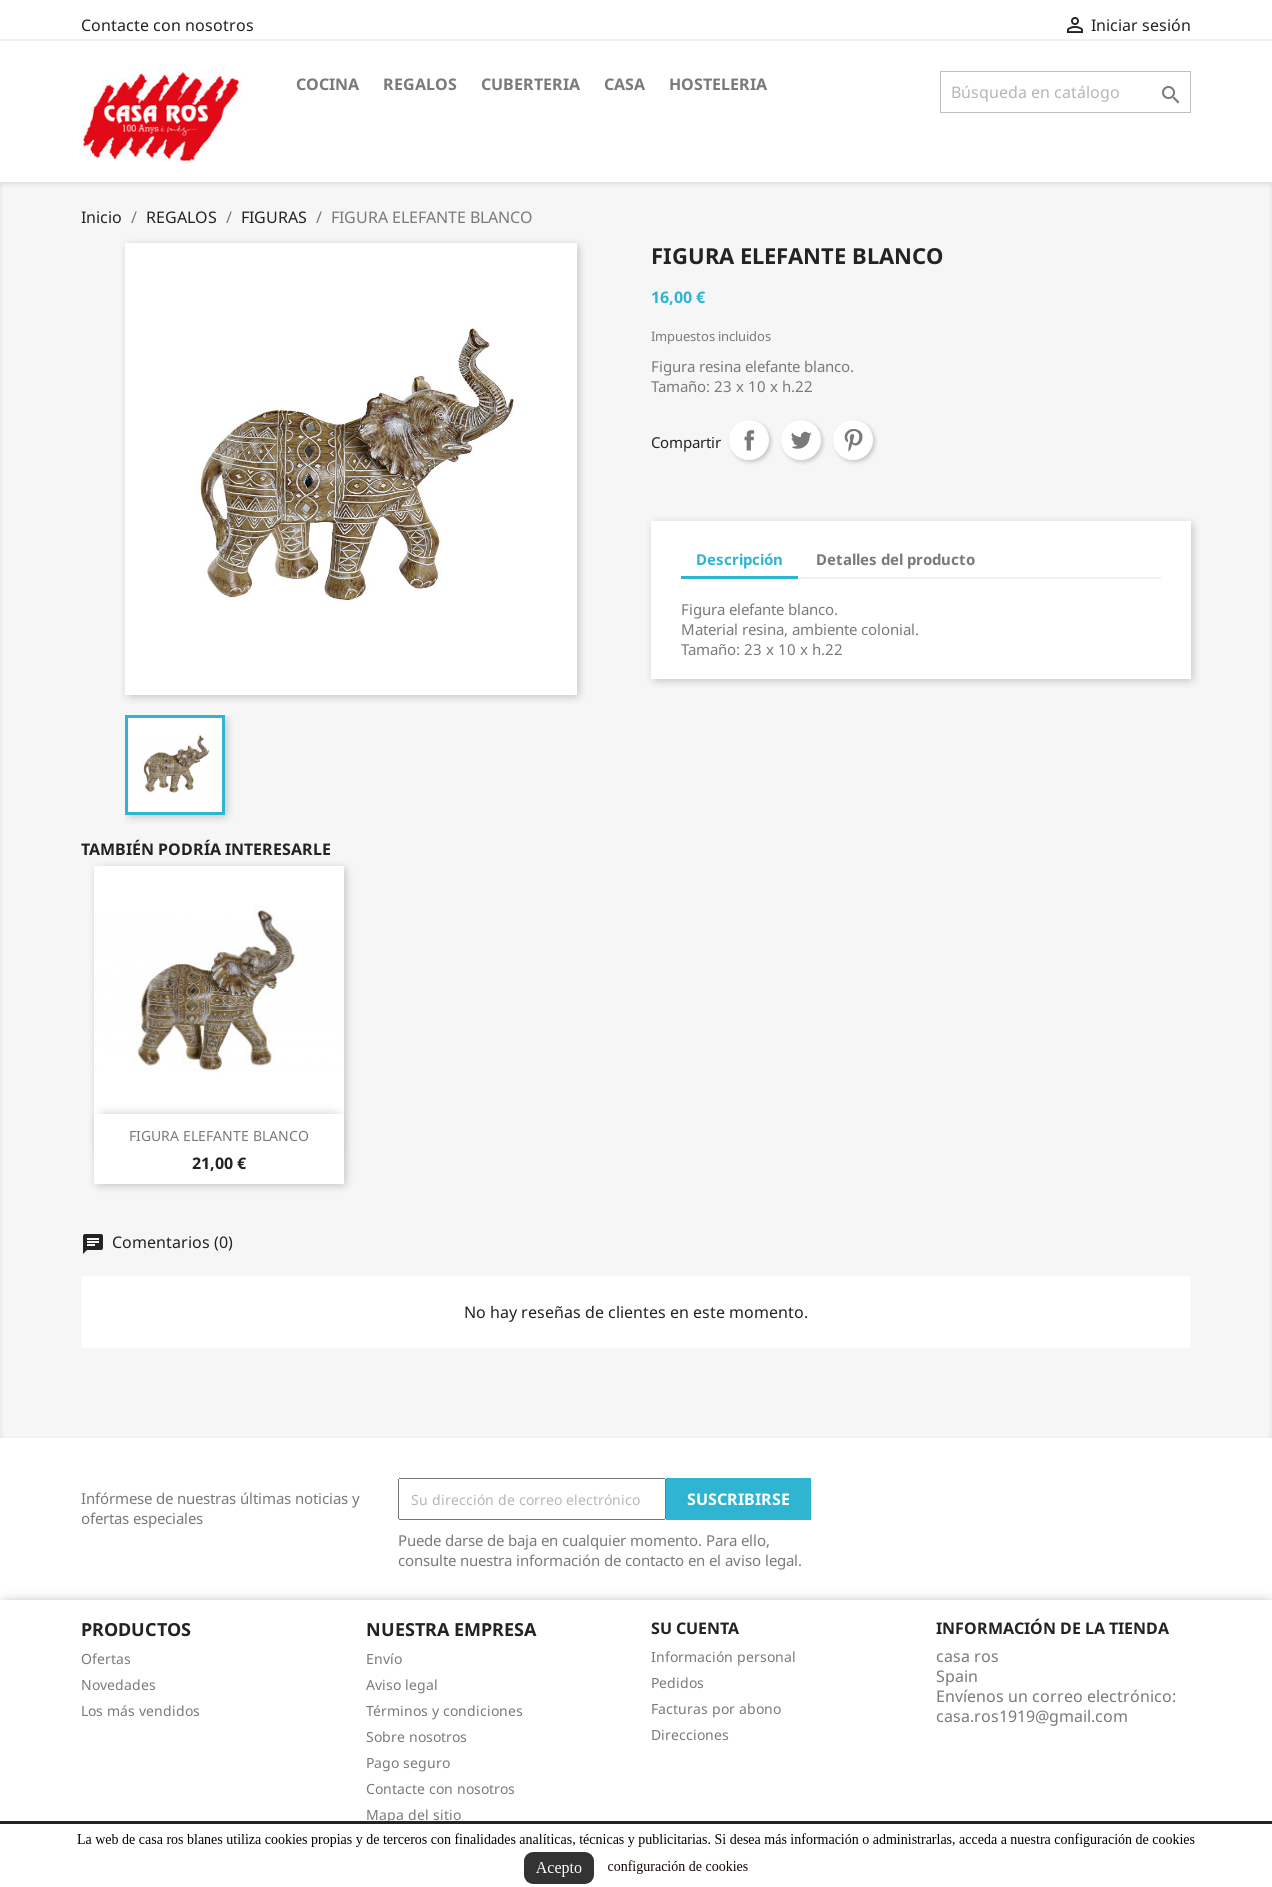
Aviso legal (402, 1684)
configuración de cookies (677, 1866)
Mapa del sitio (413, 1814)
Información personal (723, 1656)
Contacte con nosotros (167, 25)
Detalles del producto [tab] (895, 559)
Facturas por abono (716, 1708)
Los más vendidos (140, 1710)
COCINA (327, 84)
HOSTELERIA (718, 84)
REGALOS (420, 84)
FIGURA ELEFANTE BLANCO (219, 1135)
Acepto (559, 1867)
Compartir (749, 440)
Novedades (118, 1684)
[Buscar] (1065, 92)
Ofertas (106, 1658)
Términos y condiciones (444, 1710)
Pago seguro (408, 1762)
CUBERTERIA (530, 84)
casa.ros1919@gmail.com (1032, 1716)
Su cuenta (695, 1628)
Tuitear (801, 440)
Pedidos (677, 1682)
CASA (624, 84)
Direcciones (690, 1734)
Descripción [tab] (739, 559)
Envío (384, 1658)
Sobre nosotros (416, 1736)
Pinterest (853, 440)
